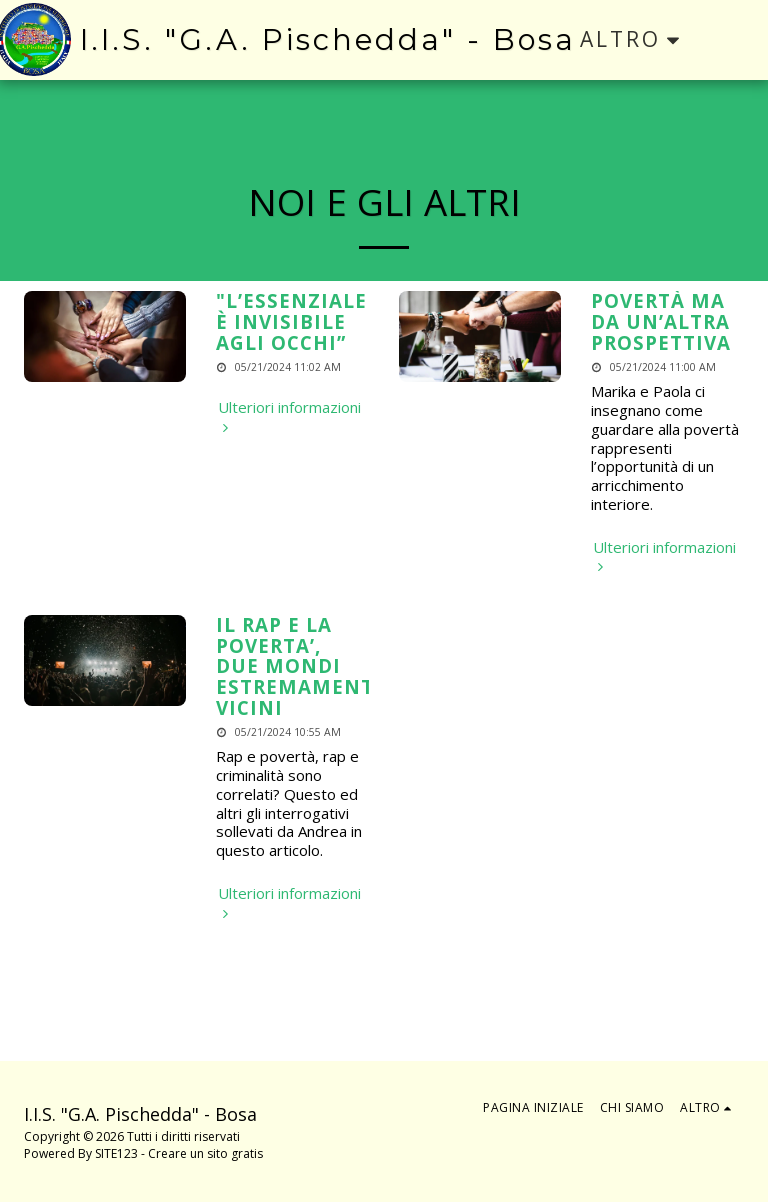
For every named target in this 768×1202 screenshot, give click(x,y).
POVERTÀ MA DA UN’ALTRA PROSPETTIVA (661, 321)
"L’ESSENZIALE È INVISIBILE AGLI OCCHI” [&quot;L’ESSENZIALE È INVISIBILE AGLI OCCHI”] (291, 321)
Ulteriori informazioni (289, 416)
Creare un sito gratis (205, 1153)
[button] (734, 39)
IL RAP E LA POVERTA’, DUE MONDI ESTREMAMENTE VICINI (301, 666)
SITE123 (116, 1153)
